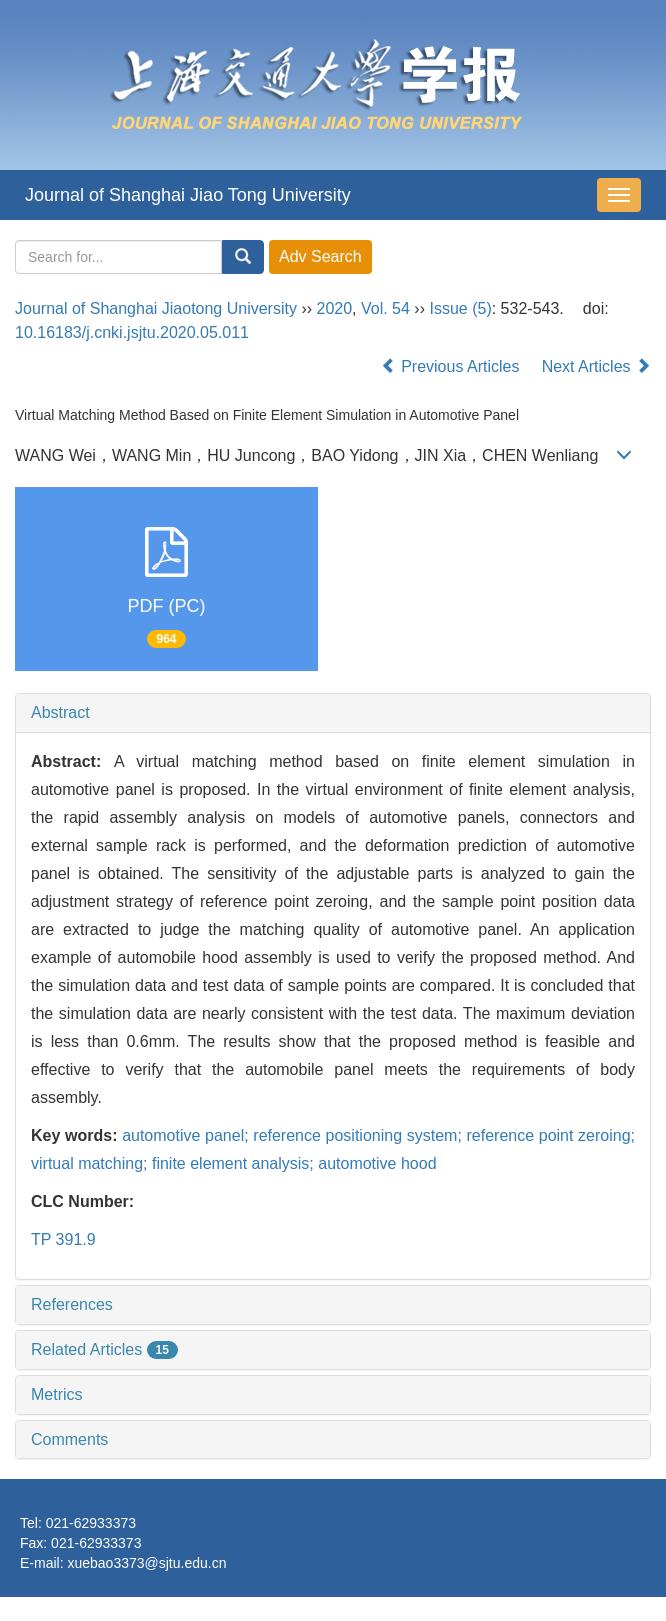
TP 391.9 (63, 1239)
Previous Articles (452, 366)
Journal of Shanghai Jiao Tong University (188, 195)
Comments (69, 1439)
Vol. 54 (385, 308)
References (72, 1304)
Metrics (57, 1394)
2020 (335, 308)
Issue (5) (460, 308)
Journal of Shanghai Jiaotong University (156, 308)
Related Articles (104, 1349)
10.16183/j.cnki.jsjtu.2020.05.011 (132, 332)
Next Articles (596, 366)
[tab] (333, 713)
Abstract (60, 712)
